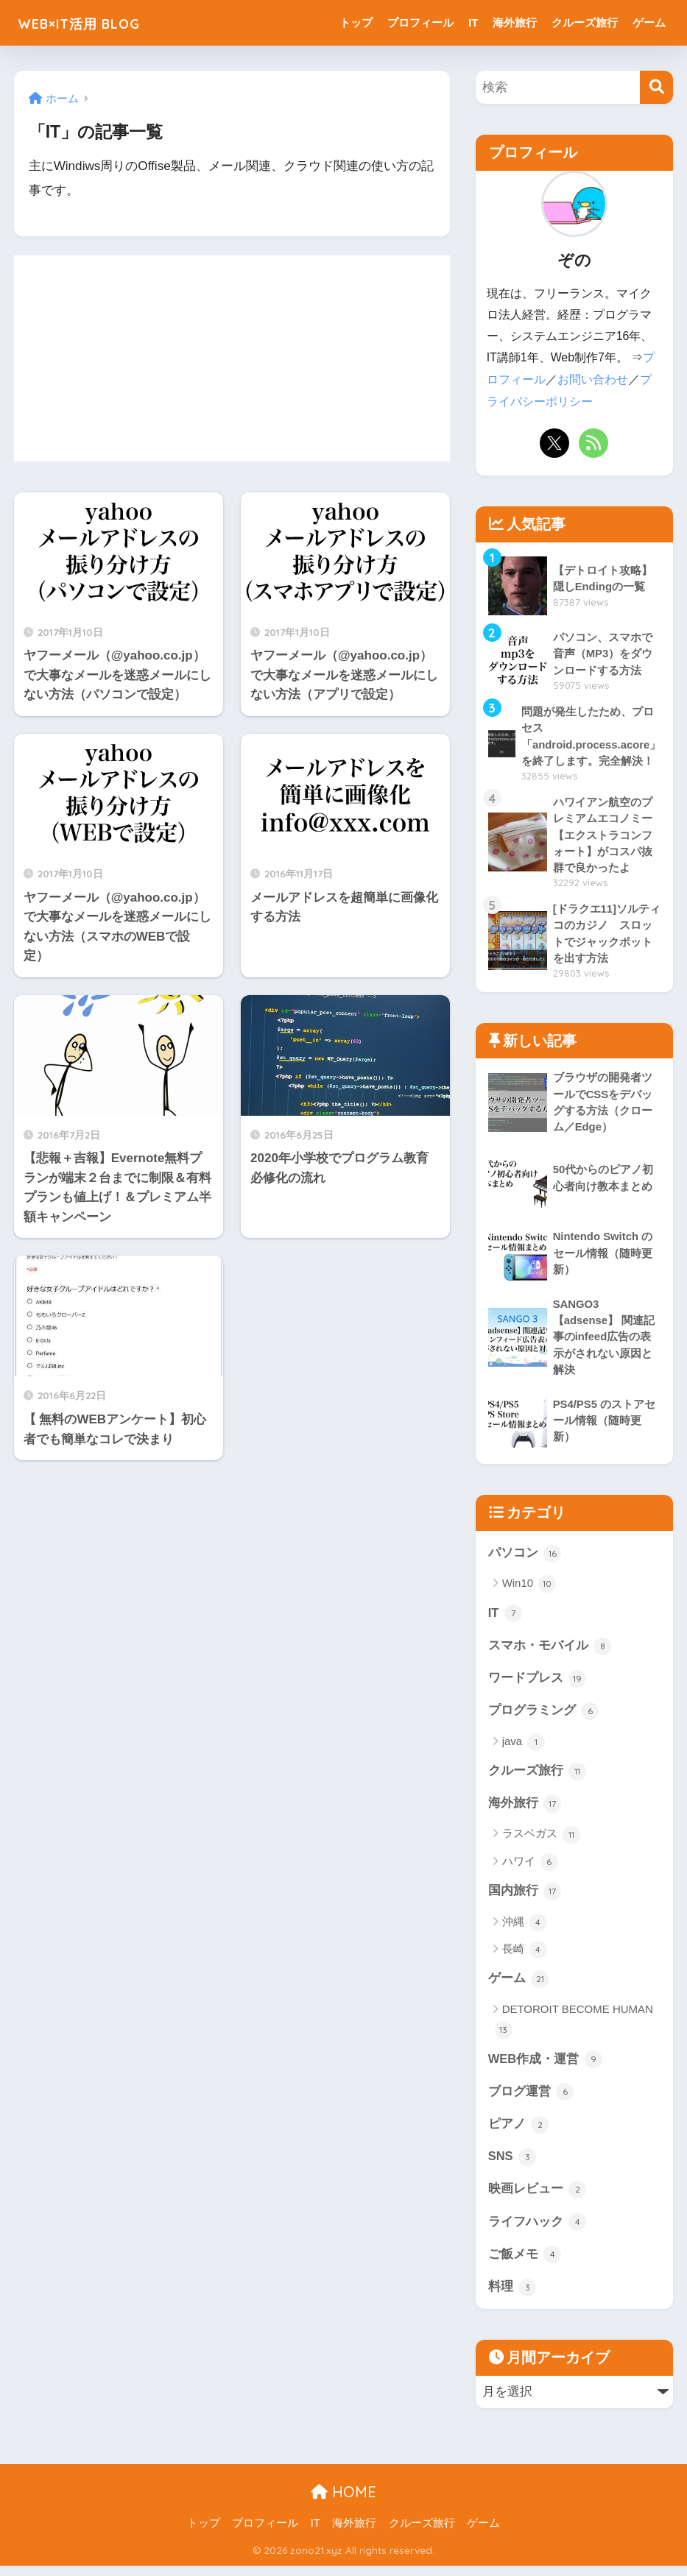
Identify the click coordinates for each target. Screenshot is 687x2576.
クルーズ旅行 (585, 22)
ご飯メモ (525, 2264)
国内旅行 (525, 1898)
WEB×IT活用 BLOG (95, 22)
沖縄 (524, 1929)
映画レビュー (537, 2198)
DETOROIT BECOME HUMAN (574, 2028)
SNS (512, 2165)
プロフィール (420, 22)
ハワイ (530, 1869)
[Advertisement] (232, 358)
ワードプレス (537, 1684)
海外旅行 (515, 22)
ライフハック (537, 2231)
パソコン (525, 1557)
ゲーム (649, 22)
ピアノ (518, 2132)
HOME (343, 2502)
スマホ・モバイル (550, 1651)
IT (473, 22)
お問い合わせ (592, 378)
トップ (356, 22)
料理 (512, 2297)
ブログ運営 (531, 2100)
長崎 (524, 1956)
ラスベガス (541, 1841)
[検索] (656, 87)
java (524, 1748)
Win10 (529, 1588)
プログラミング (543, 1716)
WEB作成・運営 (545, 2067)
